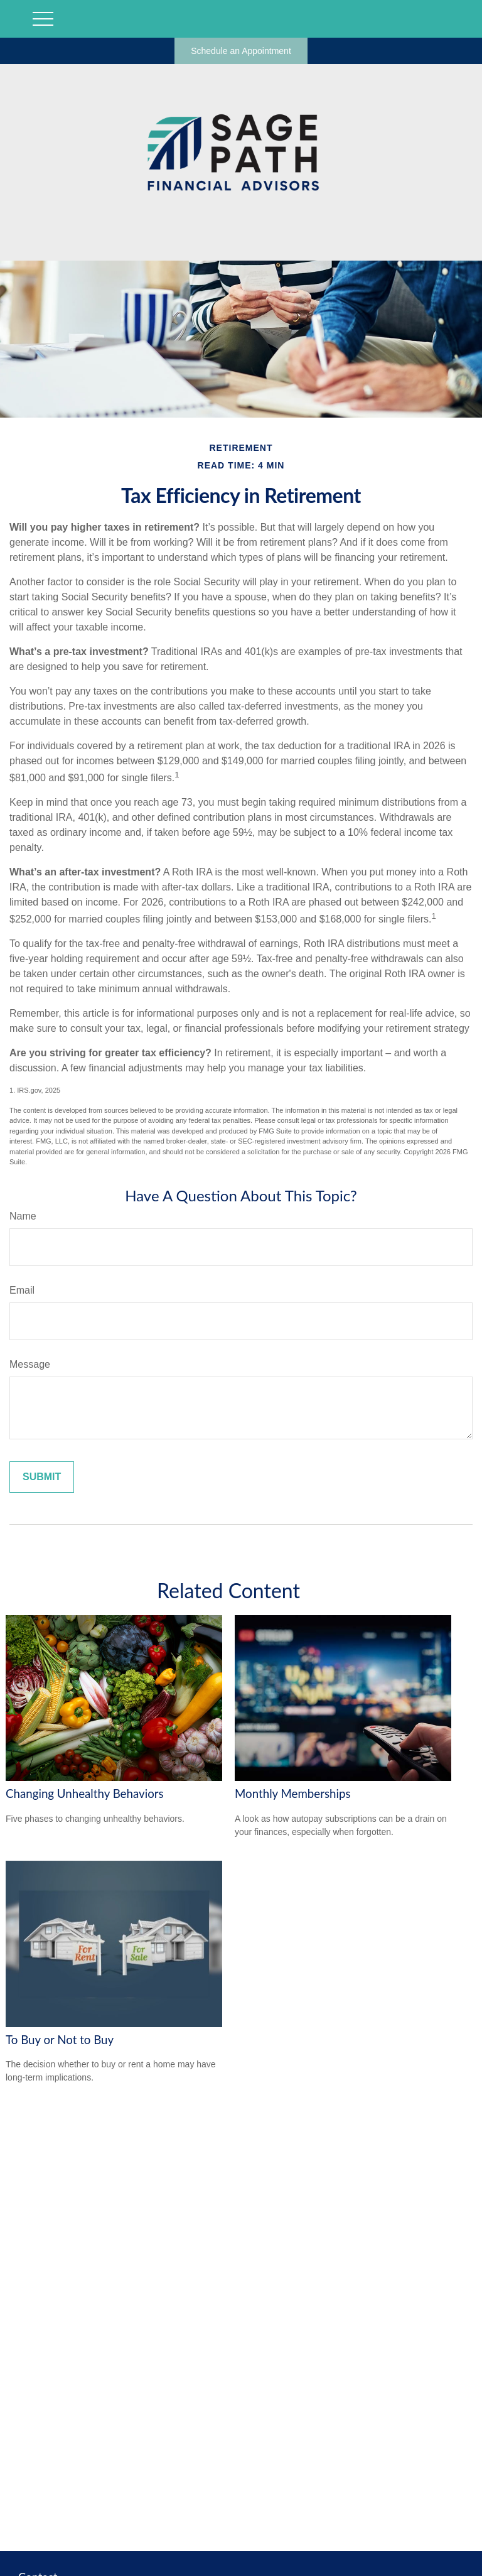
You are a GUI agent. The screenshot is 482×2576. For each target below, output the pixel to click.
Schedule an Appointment (241, 51)
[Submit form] (41, 1477)
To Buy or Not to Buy (60, 2040)
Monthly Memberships (293, 1793)
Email (22, 1290)
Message (29, 1364)
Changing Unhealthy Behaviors (85, 1793)
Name (22, 1216)
